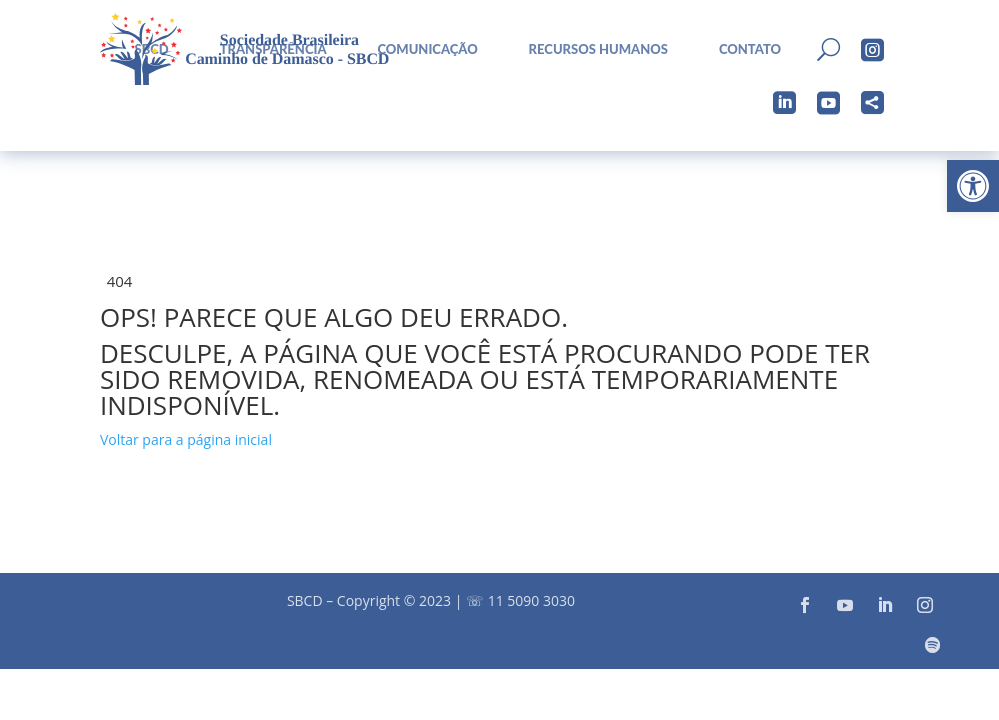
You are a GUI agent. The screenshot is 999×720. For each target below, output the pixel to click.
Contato (750, 49)
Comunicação (427, 49)
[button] (973, 186)
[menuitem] (420, 49)
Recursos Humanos (598, 49)
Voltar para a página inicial (186, 439)
